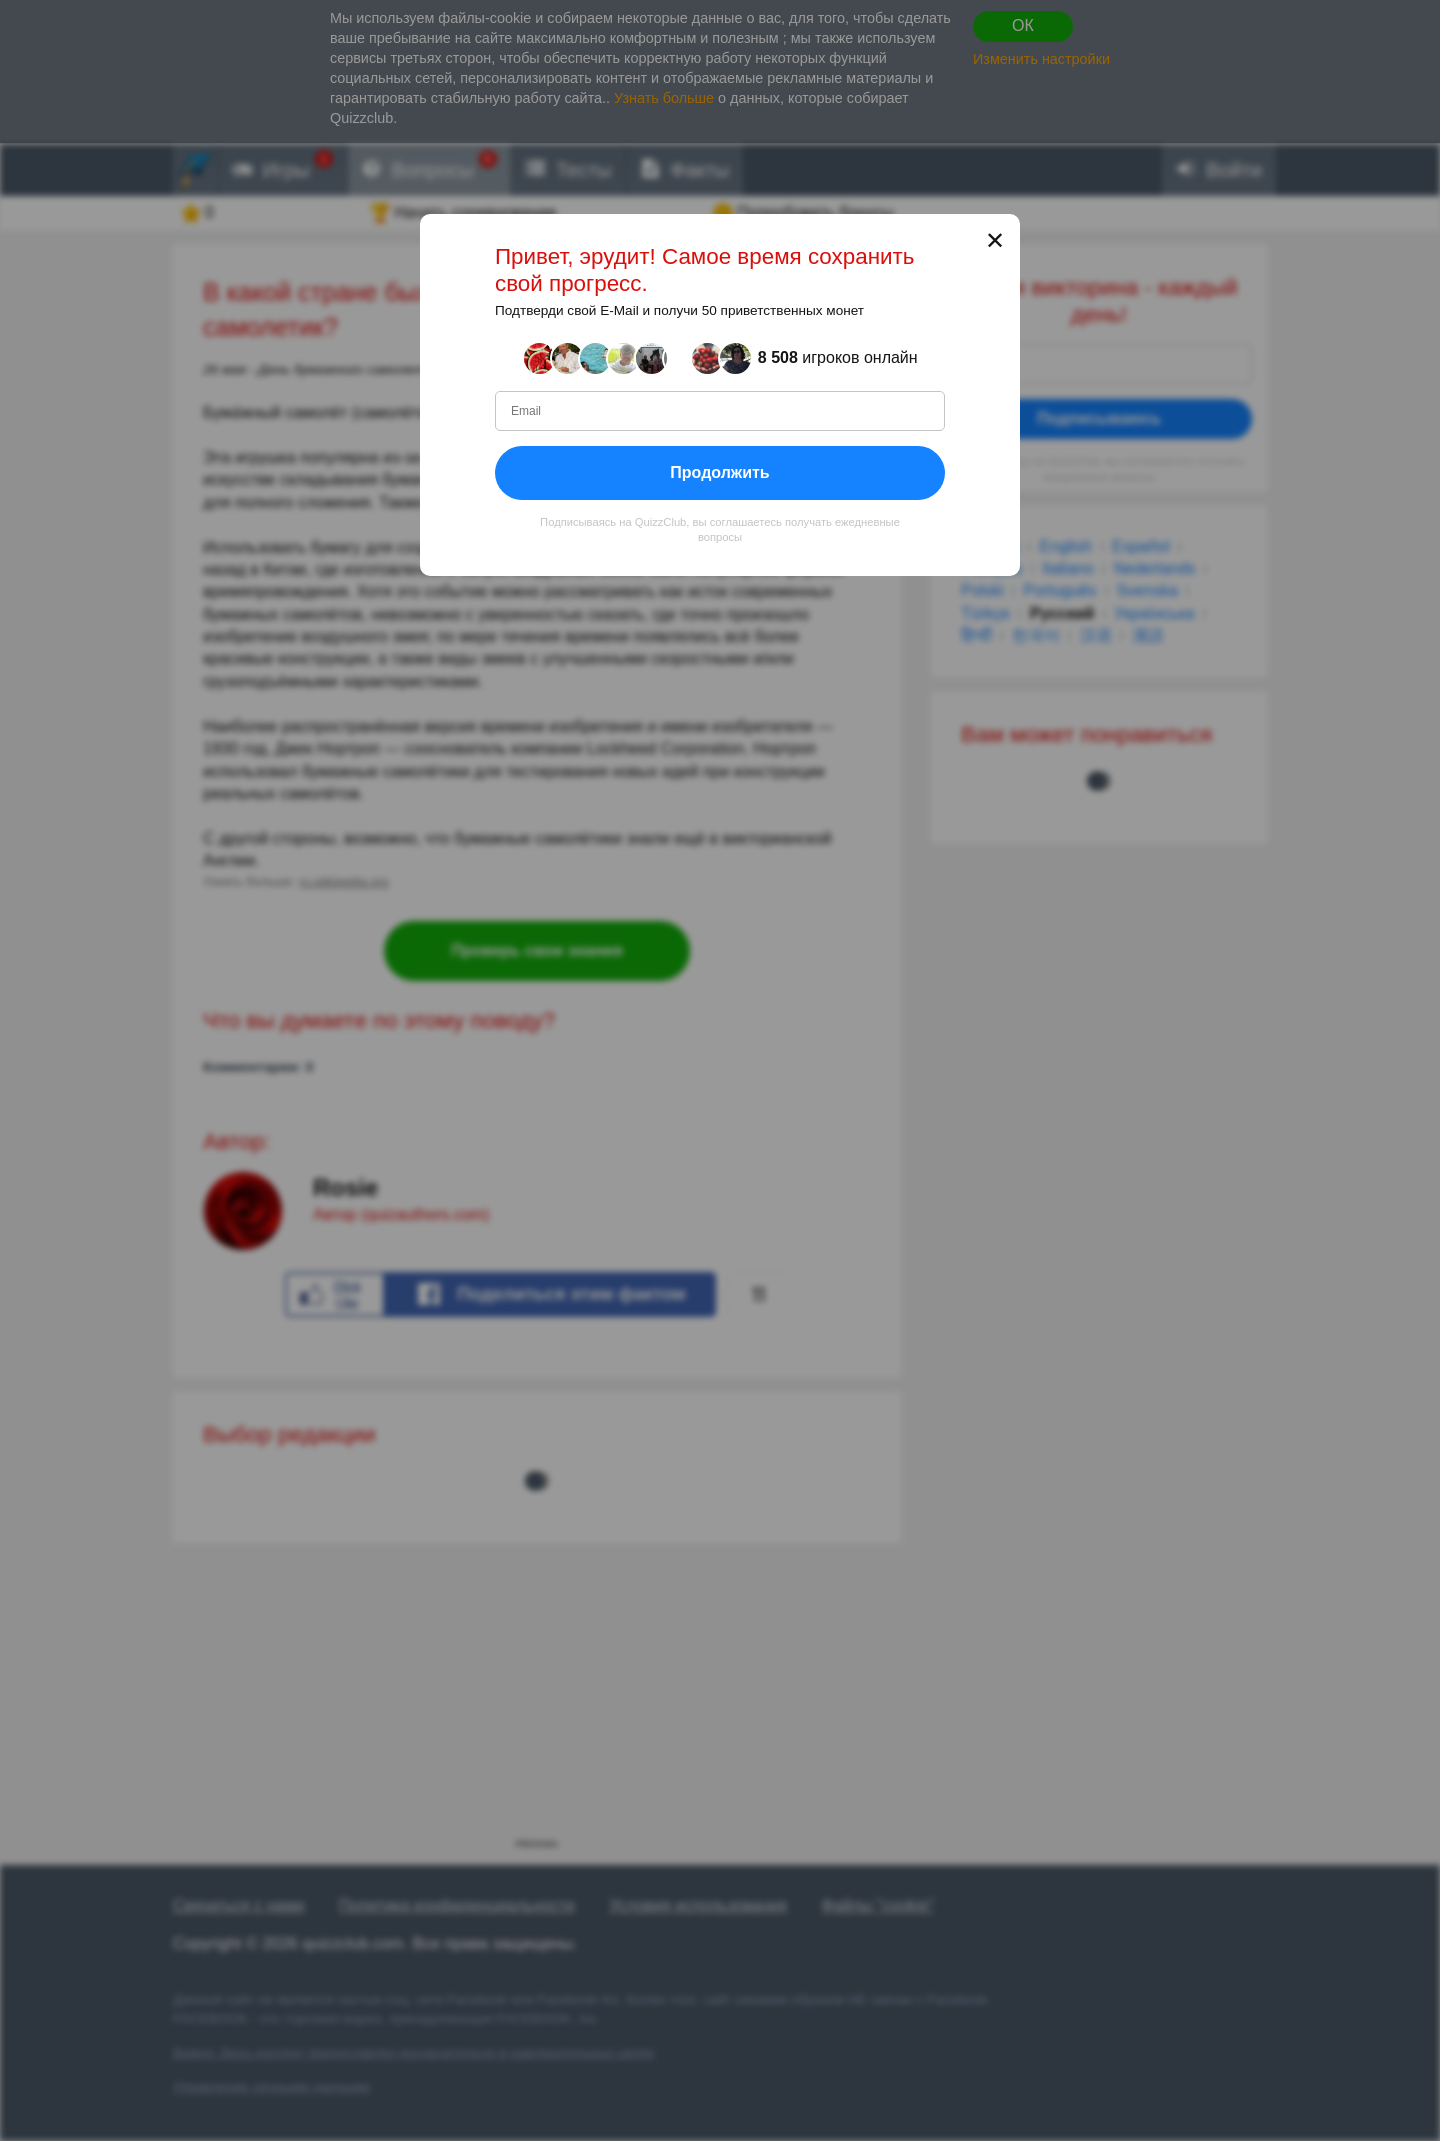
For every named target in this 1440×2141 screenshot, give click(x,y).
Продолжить (719, 472)
